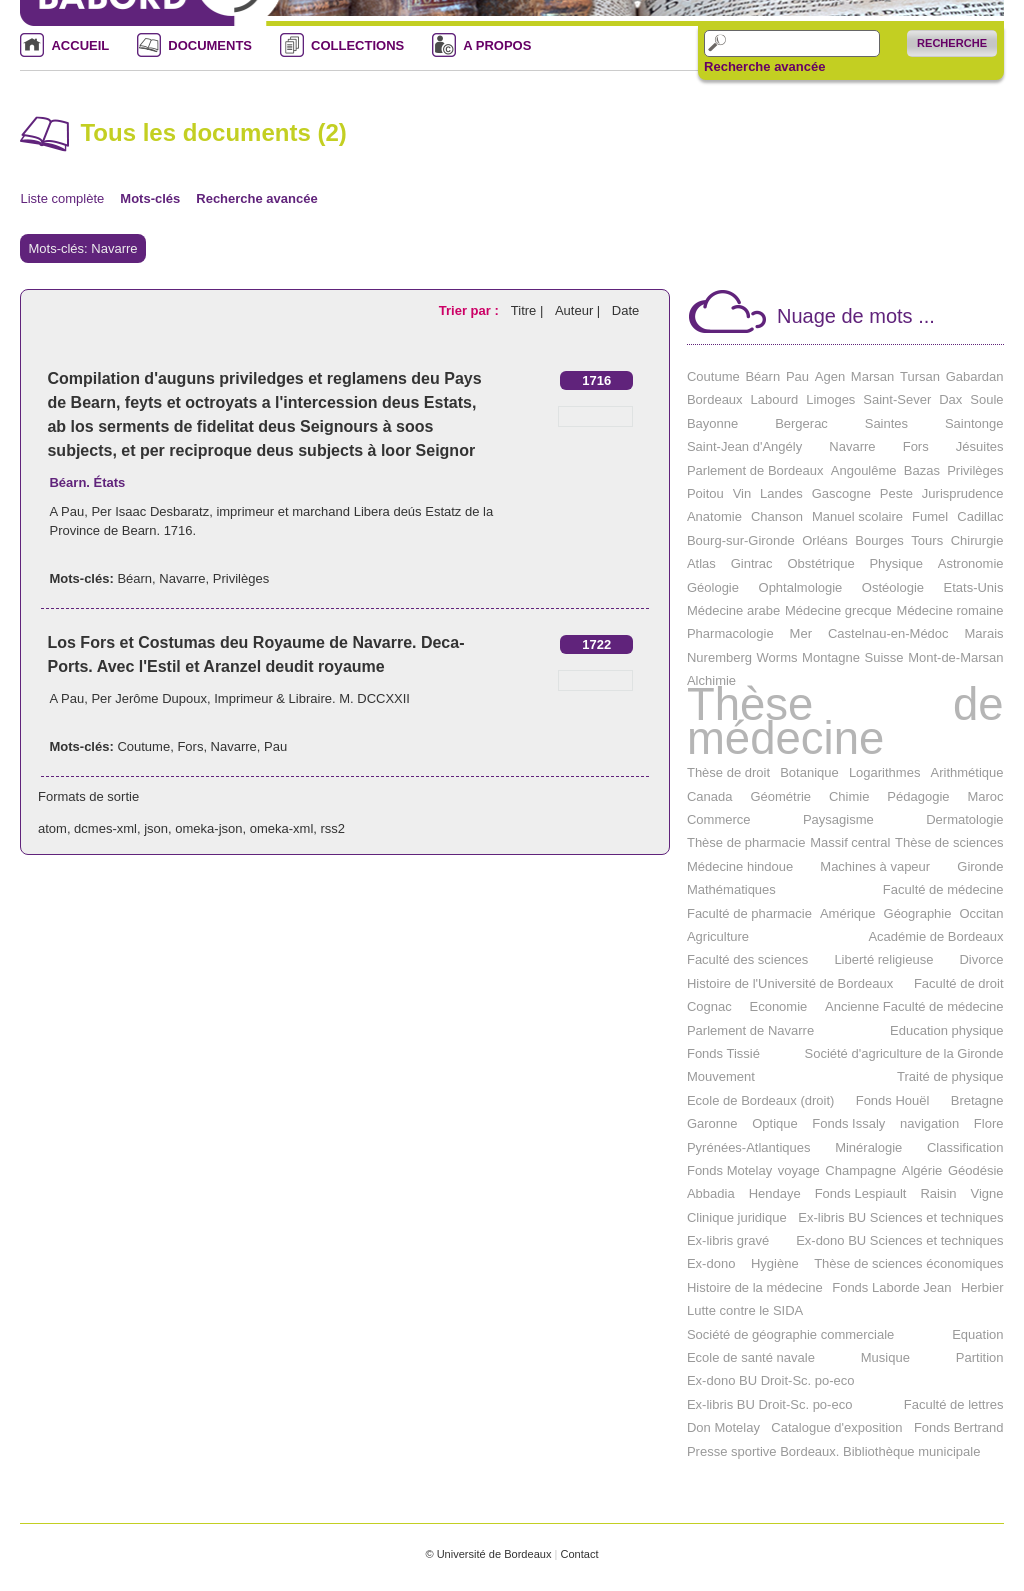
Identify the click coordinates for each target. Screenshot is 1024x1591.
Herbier (982, 1287)
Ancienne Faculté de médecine (914, 1006)
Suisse (884, 657)
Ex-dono (711, 1263)
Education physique (946, 1030)
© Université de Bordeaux (488, 1554)
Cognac (709, 1006)
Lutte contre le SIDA (745, 1310)
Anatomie (714, 516)
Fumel (930, 516)
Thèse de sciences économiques (908, 1263)
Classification (965, 1147)
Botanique (809, 772)
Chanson (777, 516)
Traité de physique (950, 1076)
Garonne (712, 1123)
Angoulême (864, 470)
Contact (579, 1554)
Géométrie (780, 796)
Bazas (922, 470)
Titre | (529, 310)
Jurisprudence (963, 493)
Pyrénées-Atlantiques (749, 1147)
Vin (742, 493)
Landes (781, 493)
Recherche (952, 43)
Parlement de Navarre (750, 1030)
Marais (984, 633)
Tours (927, 540)
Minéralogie (868, 1147)
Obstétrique (820, 563)
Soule (986, 399)
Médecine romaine (950, 610)
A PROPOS (497, 45)
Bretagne (977, 1100)
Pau (275, 746)
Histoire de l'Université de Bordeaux (790, 983)
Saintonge (974, 423)
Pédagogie (918, 796)
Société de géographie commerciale (790, 1334)
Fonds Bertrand (959, 1427)
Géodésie (976, 1170)
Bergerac (801, 423)
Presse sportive (732, 1451)
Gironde (980, 866)
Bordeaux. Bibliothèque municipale (880, 1451)
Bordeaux (715, 399)
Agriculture (718, 936)
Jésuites (980, 446)
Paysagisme (838, 819)
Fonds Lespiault (861, 1193)
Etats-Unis (974, 587)
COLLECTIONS (357, 45)
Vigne (987, 1193)
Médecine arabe (733, 610)
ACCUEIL (80, 45)
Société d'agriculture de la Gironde (903, 1053)
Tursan (920, 376)
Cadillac (980, 516)
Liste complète (62, 198)
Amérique (848, 913)
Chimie (849, 796)
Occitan (981, 913)
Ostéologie (893, 587)
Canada (710, 796)
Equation (977, 1334)
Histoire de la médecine (755, 1287)
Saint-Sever (897, 399)
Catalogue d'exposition (836, 1427)
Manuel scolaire (857, 516)
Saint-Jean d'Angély (744, 446)
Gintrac (752, 563)
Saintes (886, 423)
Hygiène (775, 1263)
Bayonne (712, 423)
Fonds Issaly (848, 1123)
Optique (775, 1123)
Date (625, 310)
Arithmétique (967, 772)
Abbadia (711, 1193)
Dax (950, 399)
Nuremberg (719, 657)
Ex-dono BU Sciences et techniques (899, 1240)
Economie (778, 1006)
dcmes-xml (105, 828)
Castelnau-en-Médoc (888, 633)
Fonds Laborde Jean (891, 1287)
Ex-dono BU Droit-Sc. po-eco (771, 1380)
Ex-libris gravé (728, 1240)
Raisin (938, 1193)
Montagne (831, 657)
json (156, 828)
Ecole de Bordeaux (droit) (760, 1100)
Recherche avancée (764, 67)
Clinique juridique (737, 1217)
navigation (929, 1123)
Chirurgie (977, 540)
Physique (895, 563)
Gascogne (841, 493)
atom (52, 828)
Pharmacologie (730, 633)
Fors (190, 746)
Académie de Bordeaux (935, 936)
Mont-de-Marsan (955, 657)
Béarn (134, 578)
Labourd (775, 399)
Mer (801, 633)
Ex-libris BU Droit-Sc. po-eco (769, 1404)
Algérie (922, 1170)
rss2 (333, 828)
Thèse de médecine (845, 721)
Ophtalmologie (801, 587)
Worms (777, 657)
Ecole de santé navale (751, 1357)
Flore (989, 1123)
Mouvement (721, 1076)
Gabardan (975, 376)
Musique (885, 1357)
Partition (980, 1357)
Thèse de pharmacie (746, 842)
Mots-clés (150, 198)
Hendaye (775, 1193)
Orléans (825, 540)
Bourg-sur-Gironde (741, 540)
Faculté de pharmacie (749, 913)
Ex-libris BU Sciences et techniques (900, 1217)
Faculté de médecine (943, 889)
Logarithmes (885, 772)
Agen (830, 376)
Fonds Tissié (723, 1053)
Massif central (850, 842)
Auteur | (579, 310)
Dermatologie (964, 819)
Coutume (143, 746)
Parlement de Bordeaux (755, 470)
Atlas (701, 563)
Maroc (985, 796)
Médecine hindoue (740, 866)
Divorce (981, 959)
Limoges (830, 399)
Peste (896, 493)
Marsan (872, 376)
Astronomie (971, 563)
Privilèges (241, 578)
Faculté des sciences (747, 959)
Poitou (705, 493)
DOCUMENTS (210, 45)
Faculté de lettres (954, 1404)
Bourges (879, 540)
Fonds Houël (893, 1100)
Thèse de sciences (949, 842)
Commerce (719, 819)
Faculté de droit (959, 983)
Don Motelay (723, 1427)
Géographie (918, 913)
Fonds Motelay (729, 1170)
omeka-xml (282, 828)
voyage (799, 1170)
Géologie (713, 587)
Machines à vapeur (875, 866)
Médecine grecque (838, 610)
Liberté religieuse (883, 959)
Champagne (860, 1170)
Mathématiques (731, 889)
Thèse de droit (728, 772)
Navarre (182, 578)
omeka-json (208, 828)
